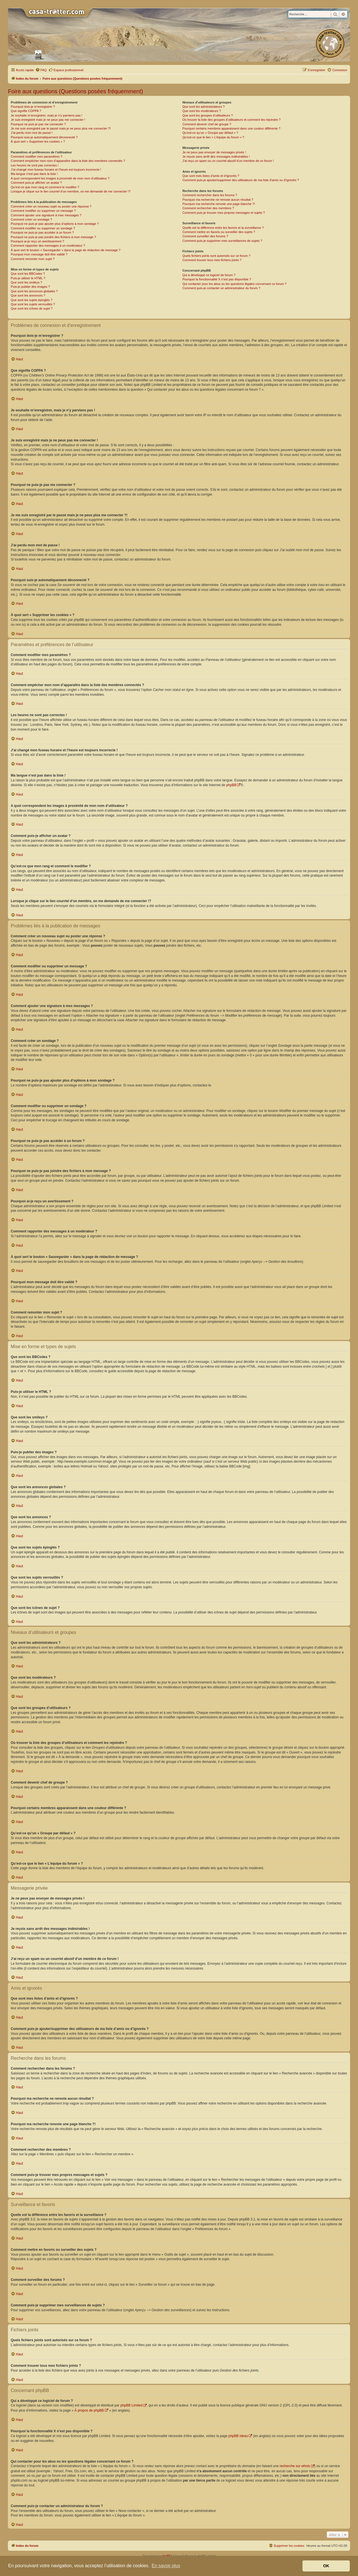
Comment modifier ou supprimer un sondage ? (43, 228)
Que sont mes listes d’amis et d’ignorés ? (210, 175)
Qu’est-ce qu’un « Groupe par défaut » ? (210, 132)
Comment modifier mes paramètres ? (36, 156)
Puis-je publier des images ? (30, 286)
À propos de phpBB (89, 2410)
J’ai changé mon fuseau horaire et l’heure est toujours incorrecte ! (56, 169)
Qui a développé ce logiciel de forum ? (208, 275)
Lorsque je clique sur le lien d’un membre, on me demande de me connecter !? (71, 191)
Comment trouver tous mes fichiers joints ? (211, 260)
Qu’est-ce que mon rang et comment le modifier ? (45, 187)
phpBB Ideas (238, 2436)
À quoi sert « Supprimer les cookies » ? (38, 141)
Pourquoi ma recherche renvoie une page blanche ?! (218, 204)
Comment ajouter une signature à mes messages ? (46, 215)
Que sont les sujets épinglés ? (31, 300)
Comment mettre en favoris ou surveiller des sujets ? (218, 232)
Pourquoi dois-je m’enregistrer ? (33, 106)
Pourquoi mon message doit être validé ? (39, 254)
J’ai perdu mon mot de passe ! (31, 132)
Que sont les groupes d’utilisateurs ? (207, 115)
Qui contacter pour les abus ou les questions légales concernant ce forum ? (234, 283)
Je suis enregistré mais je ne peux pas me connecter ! (48, 119)
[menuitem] (41, 70)
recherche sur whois (295, 2466)
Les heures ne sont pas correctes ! (35, 165)
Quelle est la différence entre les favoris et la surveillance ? (223, 227)
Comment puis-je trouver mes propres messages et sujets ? (223, 212)
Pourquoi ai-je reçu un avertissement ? (37, 241)
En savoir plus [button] (166, 2565)
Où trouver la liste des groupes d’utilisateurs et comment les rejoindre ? (231, 119)
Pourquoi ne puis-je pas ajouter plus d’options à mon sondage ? (55, 223)
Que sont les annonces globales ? (34, 291)
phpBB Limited (131, 2405)
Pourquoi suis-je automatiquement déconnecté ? (44, 137)
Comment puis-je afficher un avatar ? (36, 182)
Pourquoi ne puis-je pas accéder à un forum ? (42, 232)
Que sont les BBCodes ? (28, 273)
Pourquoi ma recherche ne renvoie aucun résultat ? (217, 199)
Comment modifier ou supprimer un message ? (43, 210)
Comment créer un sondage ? (31, 219)
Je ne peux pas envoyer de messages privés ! (214, 152)
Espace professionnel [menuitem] (66, 70)
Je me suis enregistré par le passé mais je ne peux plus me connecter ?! (61, 128)
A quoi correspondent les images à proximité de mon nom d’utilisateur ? (60, 178)
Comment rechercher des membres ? (208, 208)
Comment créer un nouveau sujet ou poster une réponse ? (51, 206)
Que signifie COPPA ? (26, 111)
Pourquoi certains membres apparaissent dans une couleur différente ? (231, 128)
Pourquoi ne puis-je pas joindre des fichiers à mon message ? (53, 237)
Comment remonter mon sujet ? (33, 259)
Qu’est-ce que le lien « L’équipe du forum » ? (213, 137)
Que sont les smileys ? (26, 282)
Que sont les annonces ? (28, 295)
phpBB (231, 785)
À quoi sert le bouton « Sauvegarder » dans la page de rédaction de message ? (65, 250)
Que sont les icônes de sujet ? (31, 308)
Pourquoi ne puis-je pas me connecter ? (38, 124)
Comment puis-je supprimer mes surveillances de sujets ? (222, 240)
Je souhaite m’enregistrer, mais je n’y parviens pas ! (46, 115)
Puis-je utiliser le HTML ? (28, 278)
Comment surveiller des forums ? (205, 236)
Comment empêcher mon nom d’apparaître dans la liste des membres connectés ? (68, 160)
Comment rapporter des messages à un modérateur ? (48, 245)
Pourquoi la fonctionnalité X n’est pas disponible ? (216, 279)
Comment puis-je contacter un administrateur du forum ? (221, 288)
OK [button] (326, 2566)
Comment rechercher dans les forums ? (209, 195)
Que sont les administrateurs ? (203, 106)
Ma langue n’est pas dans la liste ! (34, 173)
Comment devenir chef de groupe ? (206, 124)
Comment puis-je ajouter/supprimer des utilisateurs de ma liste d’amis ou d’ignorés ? (240, 180)
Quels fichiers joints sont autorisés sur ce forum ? (216, 255)
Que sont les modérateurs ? (201, 111)
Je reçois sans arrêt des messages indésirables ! (216, 156)
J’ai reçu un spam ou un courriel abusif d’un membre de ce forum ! (228, 160)
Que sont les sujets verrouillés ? (33, 304)
